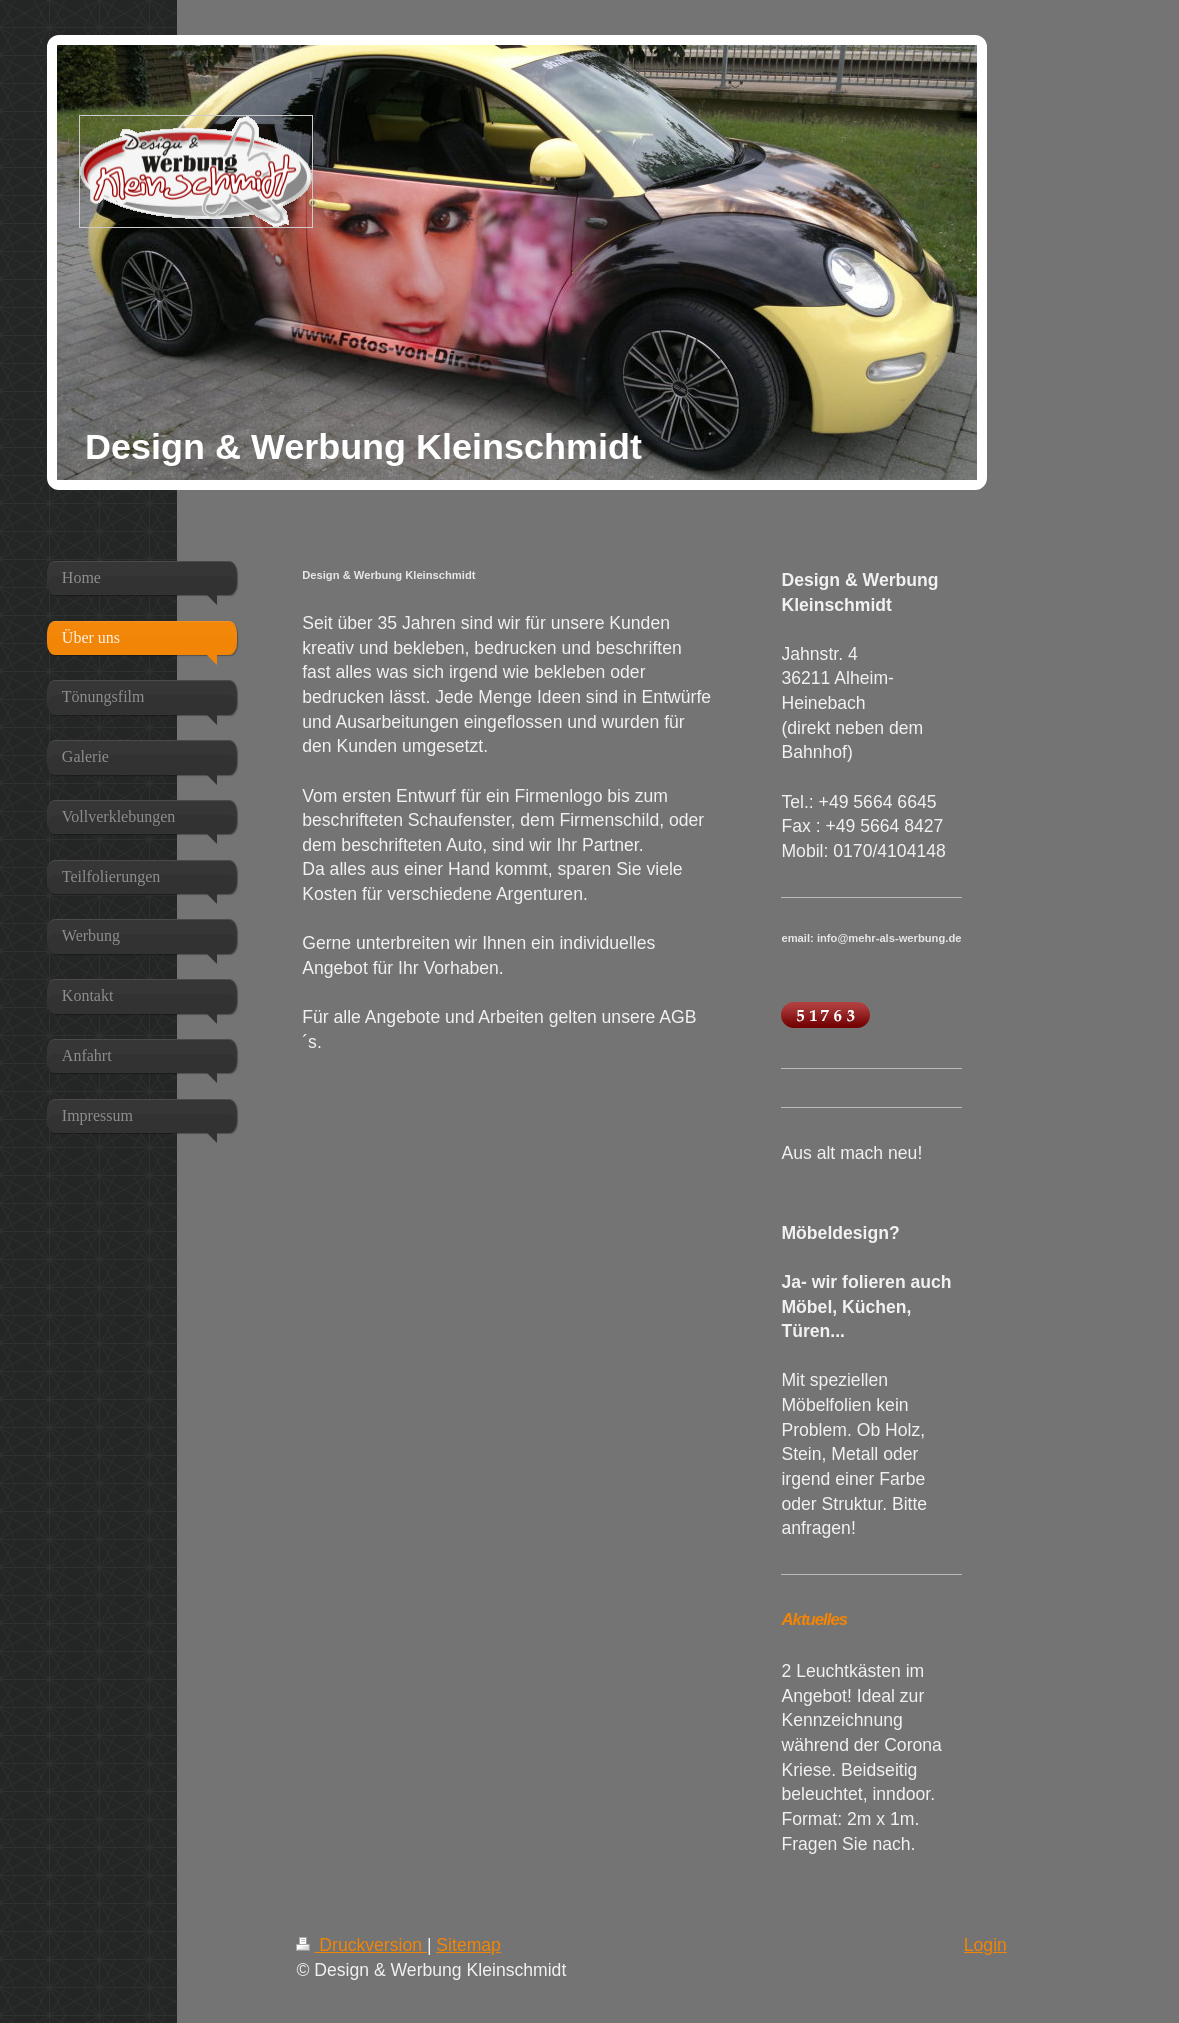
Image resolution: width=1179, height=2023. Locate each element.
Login (985, 1945)
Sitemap (468, 1945)
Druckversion (361, 1945)
